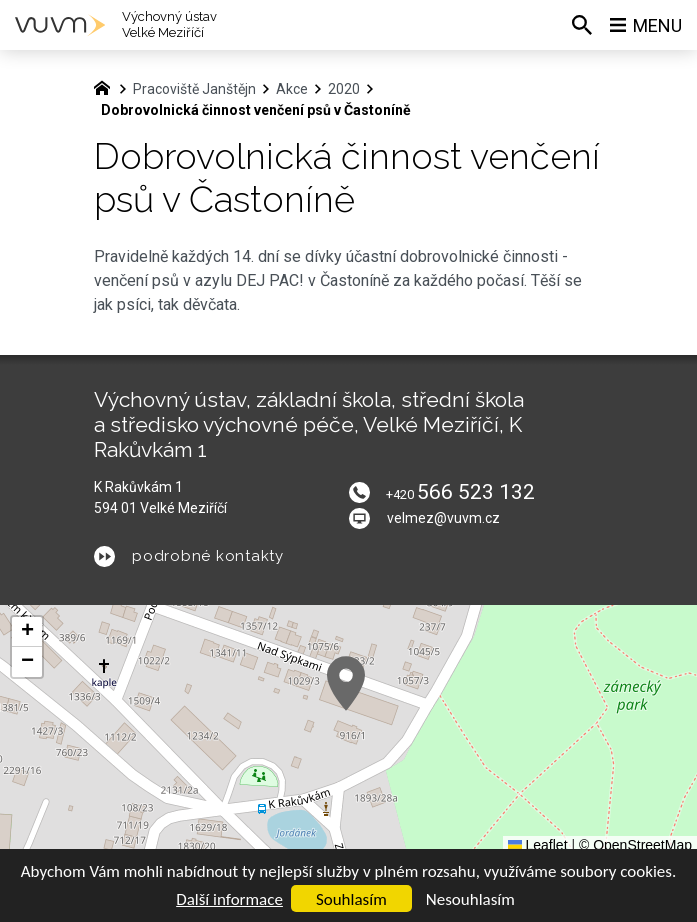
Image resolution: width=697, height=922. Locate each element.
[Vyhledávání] (582, 25)
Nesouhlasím (470, 899)
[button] (346, 683)
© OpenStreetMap (635, 845)
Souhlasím (351, 899)
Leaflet (538, 845)
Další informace (229, 899)
